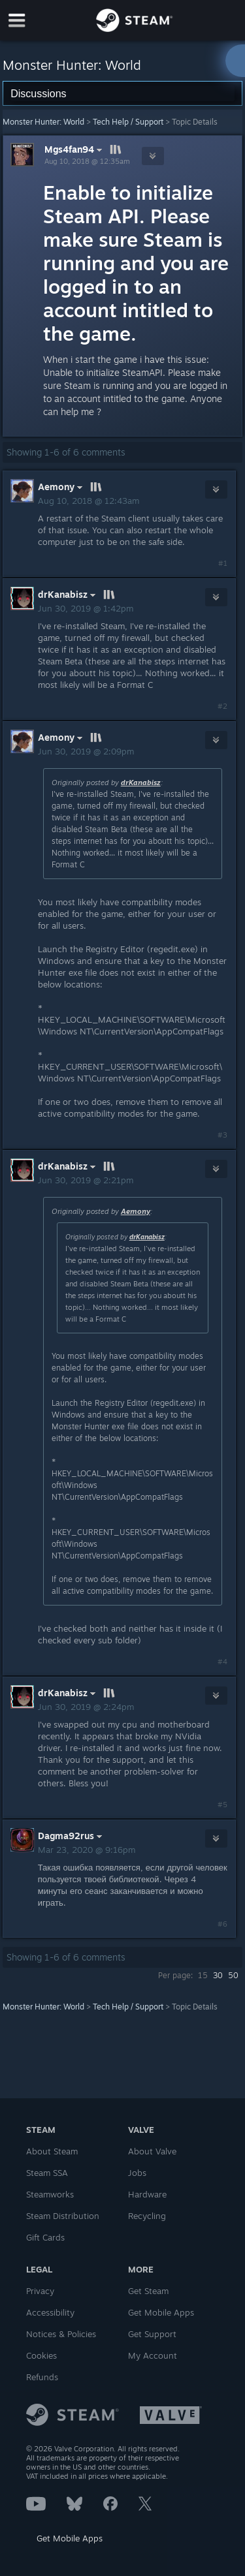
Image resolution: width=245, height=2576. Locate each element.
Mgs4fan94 (74, 149)
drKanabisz (141, 782)
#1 (222, 563)
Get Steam (148, 2291)
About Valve (152, 2151)
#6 (222, 1924)
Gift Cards (45, 2237)
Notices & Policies (61, 2334)
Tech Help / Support (128, 122)
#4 (222, 1661)
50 (233, 1975)
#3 (222, 1135)
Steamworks (50, 2194)
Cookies (41, 2355)
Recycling (147, 2216)
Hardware (147, 2194)
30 (218, 1975)
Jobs (137, 2172)
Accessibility (50, 2312)
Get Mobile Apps (70, 2538)
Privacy (40, 2291)
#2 (222, 706)
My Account (152, 2355)
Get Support (152, 2334)
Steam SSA (47, 2172)
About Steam (52, 2151)
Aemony (135, 1211)
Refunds (42, 2377)
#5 (222, 1804)
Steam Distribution (62, 2216)
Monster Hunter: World (43, 122)
